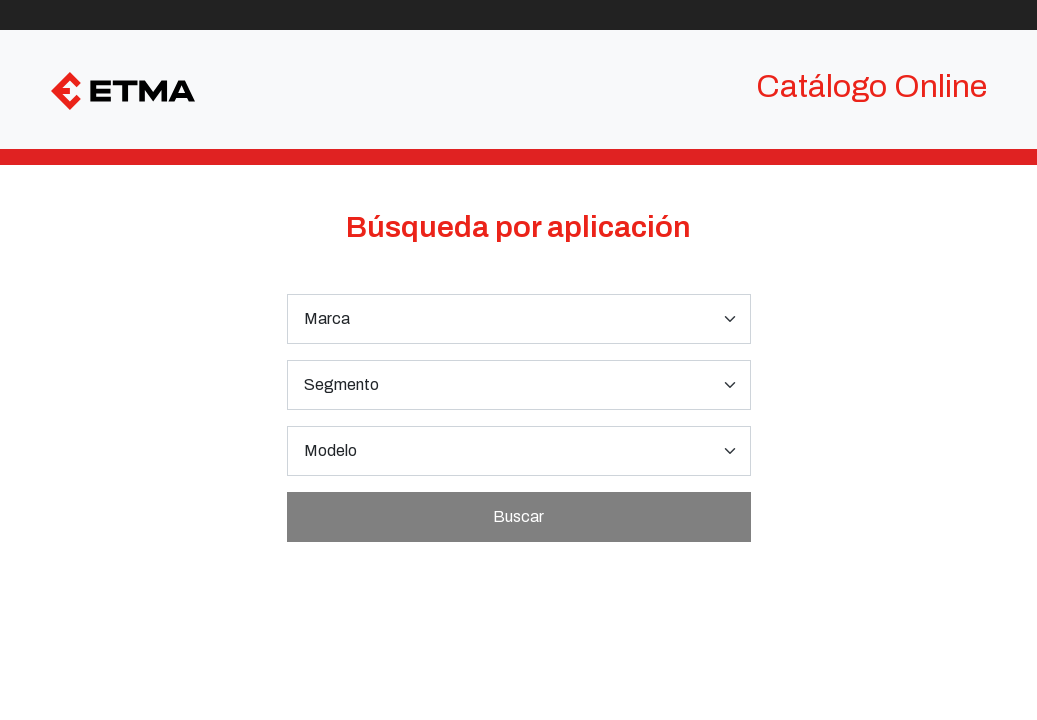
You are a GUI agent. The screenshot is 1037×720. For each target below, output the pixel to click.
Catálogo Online (871, 86)
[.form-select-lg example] (519, 319)
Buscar (518, 516)
